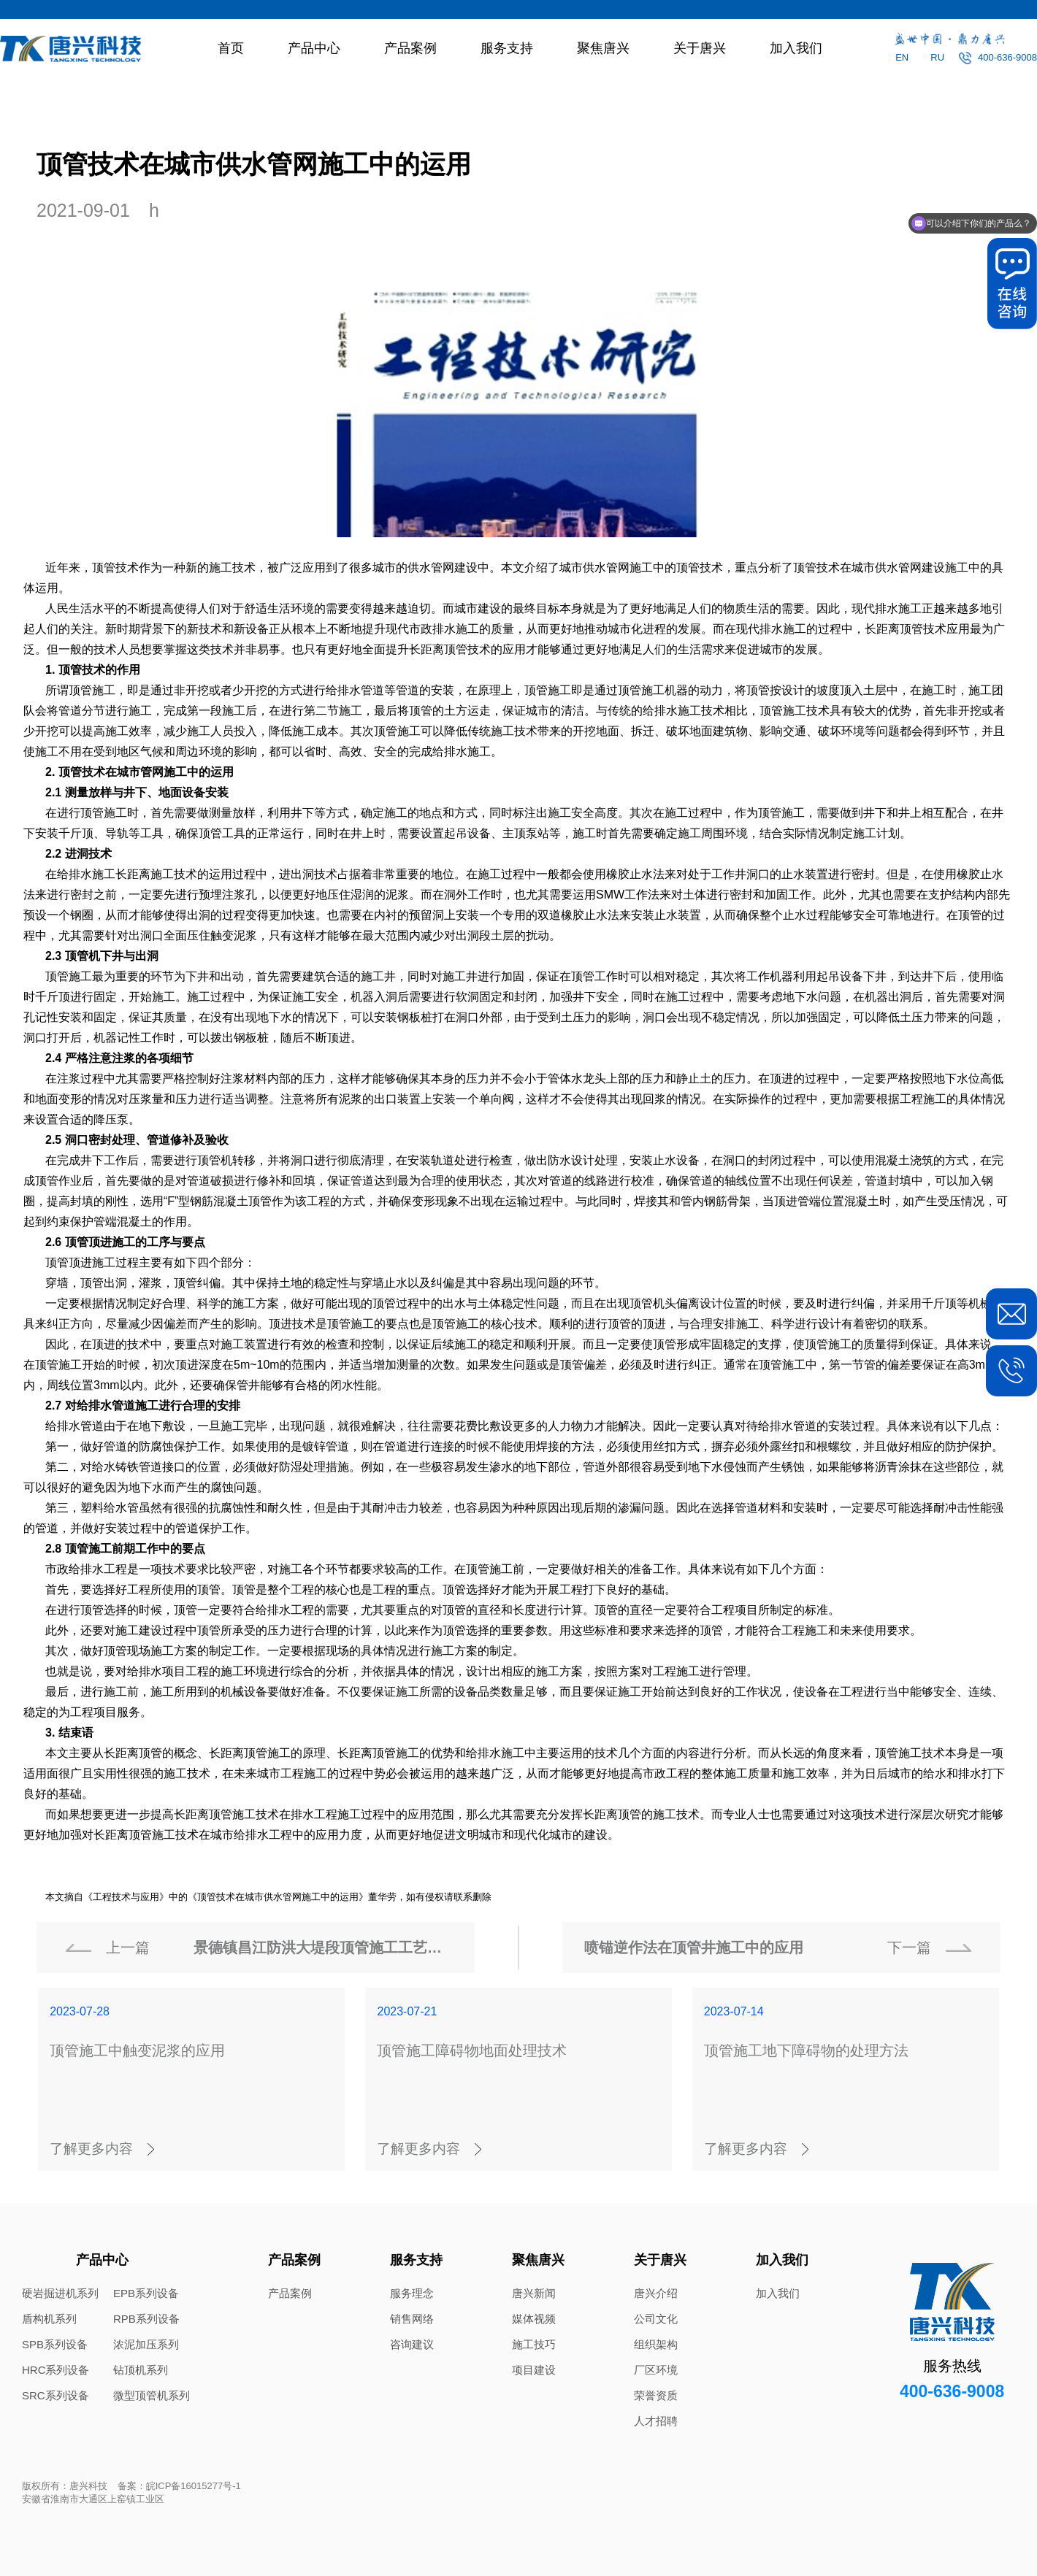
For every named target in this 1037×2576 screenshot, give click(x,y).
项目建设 (534, 2370)
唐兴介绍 (656, 2293)
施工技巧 (534, 2344)
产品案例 (410, 48)
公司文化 (656, 2318)
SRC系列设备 (55, 2395)
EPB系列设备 (146, 2293)
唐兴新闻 (534, 2293)
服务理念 (412, 2293)
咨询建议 (412, 2344)
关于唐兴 (699, 48)
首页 (231, 48)
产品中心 (314, 48)
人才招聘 (656, 2421)
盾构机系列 (49, 2318)
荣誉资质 (656, 2395)
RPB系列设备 (146, 2318)
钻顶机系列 (140, 2370)
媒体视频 (534, 2318)
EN (901, 57)
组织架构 (656, 2344)
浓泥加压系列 (146, 2344)
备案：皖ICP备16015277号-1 (179, 2485)
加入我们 (796, 48)
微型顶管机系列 (151, 2395)
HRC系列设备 (56, 2370)
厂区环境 (656, 2370)
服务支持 (507, 48)
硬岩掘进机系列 (60, 2293)
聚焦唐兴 (603, 48)
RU (937, 57)
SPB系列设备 (55, 2344)
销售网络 (412, 2318)
